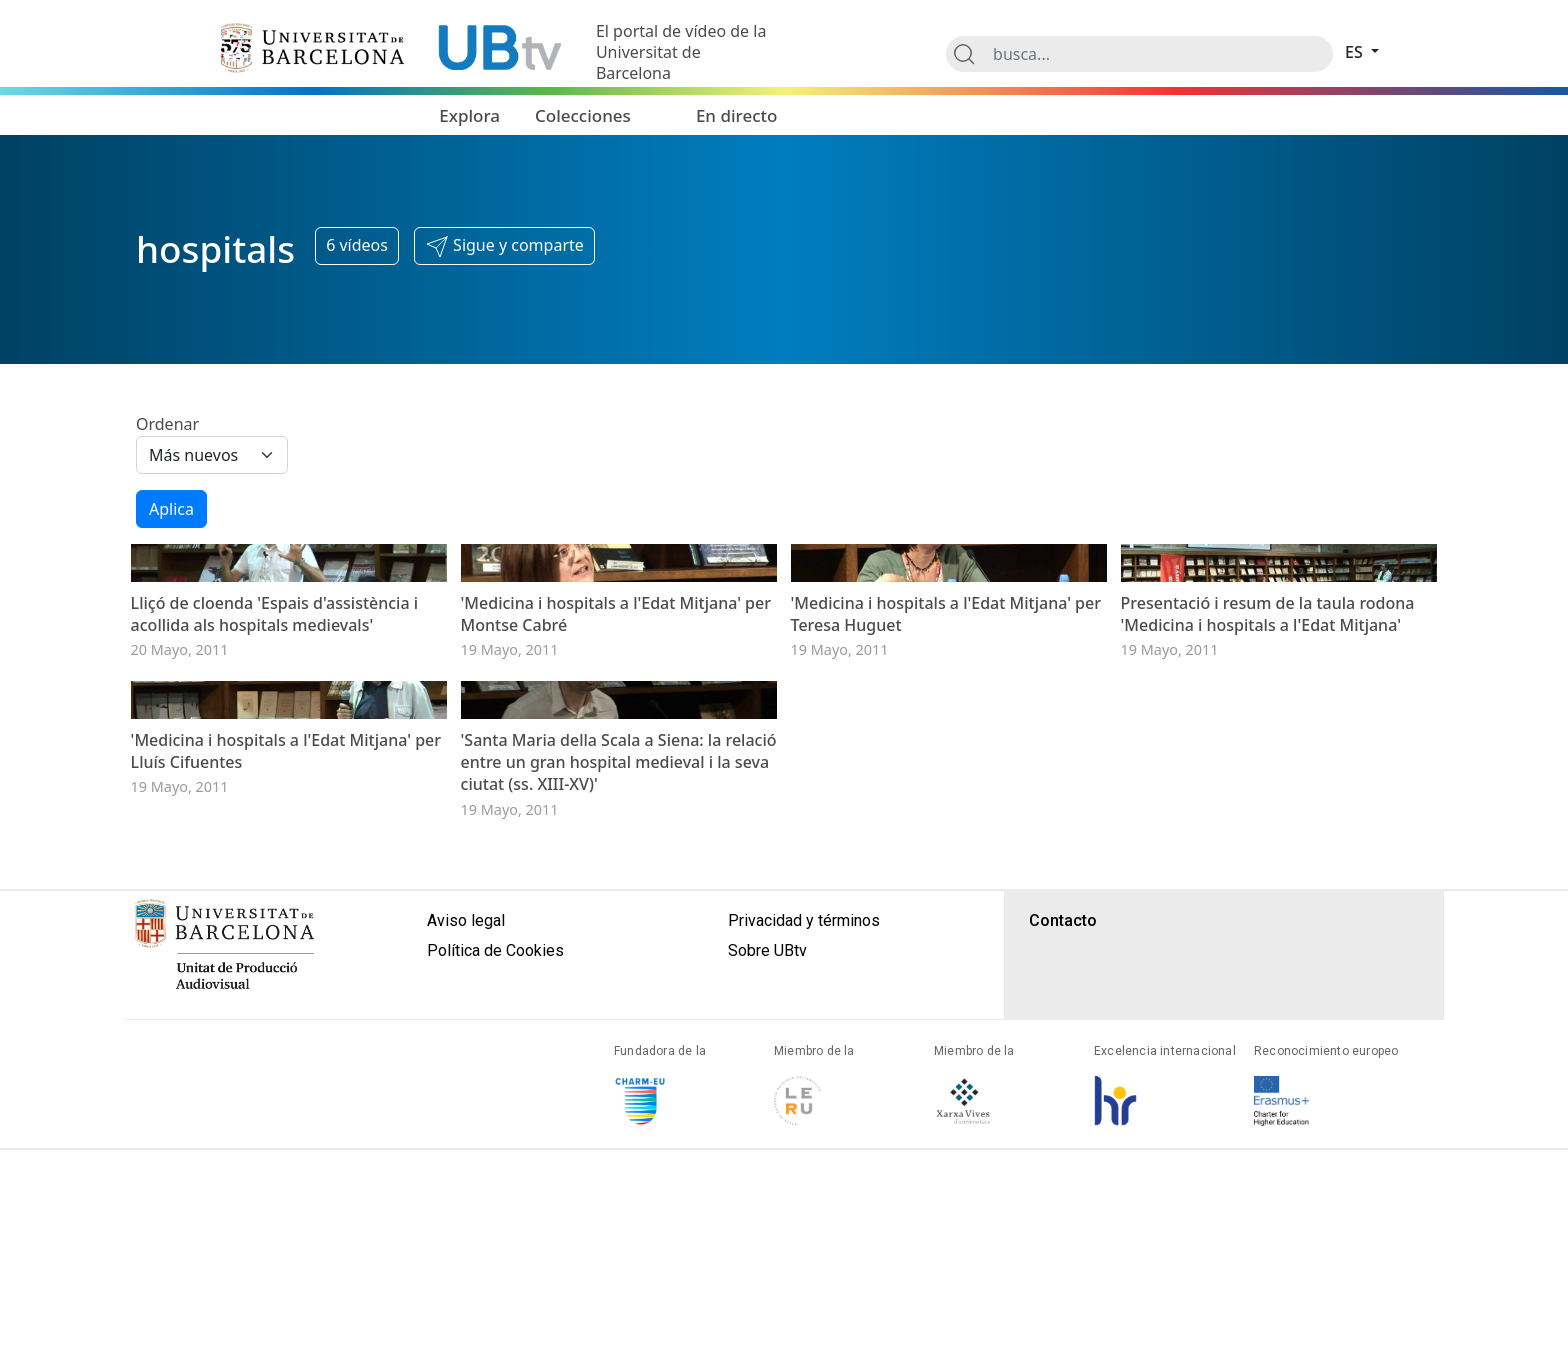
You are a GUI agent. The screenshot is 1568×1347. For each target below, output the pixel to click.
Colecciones (583, 115)
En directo (737, 115)
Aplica (171, 509)
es (1356, 52)
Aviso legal (466, 1221)
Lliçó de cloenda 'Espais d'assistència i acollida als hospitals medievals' (274, 764)
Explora (469, 115)
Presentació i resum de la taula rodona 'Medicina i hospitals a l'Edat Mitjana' (1268, 764)
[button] (504, 246)
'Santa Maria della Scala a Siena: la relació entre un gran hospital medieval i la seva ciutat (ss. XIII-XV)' (619, 1063)
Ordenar (167, 424)
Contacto (1063, 1221)
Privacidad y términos (804, 1221)
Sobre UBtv (767, 1251)
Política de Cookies (495, 1251)
